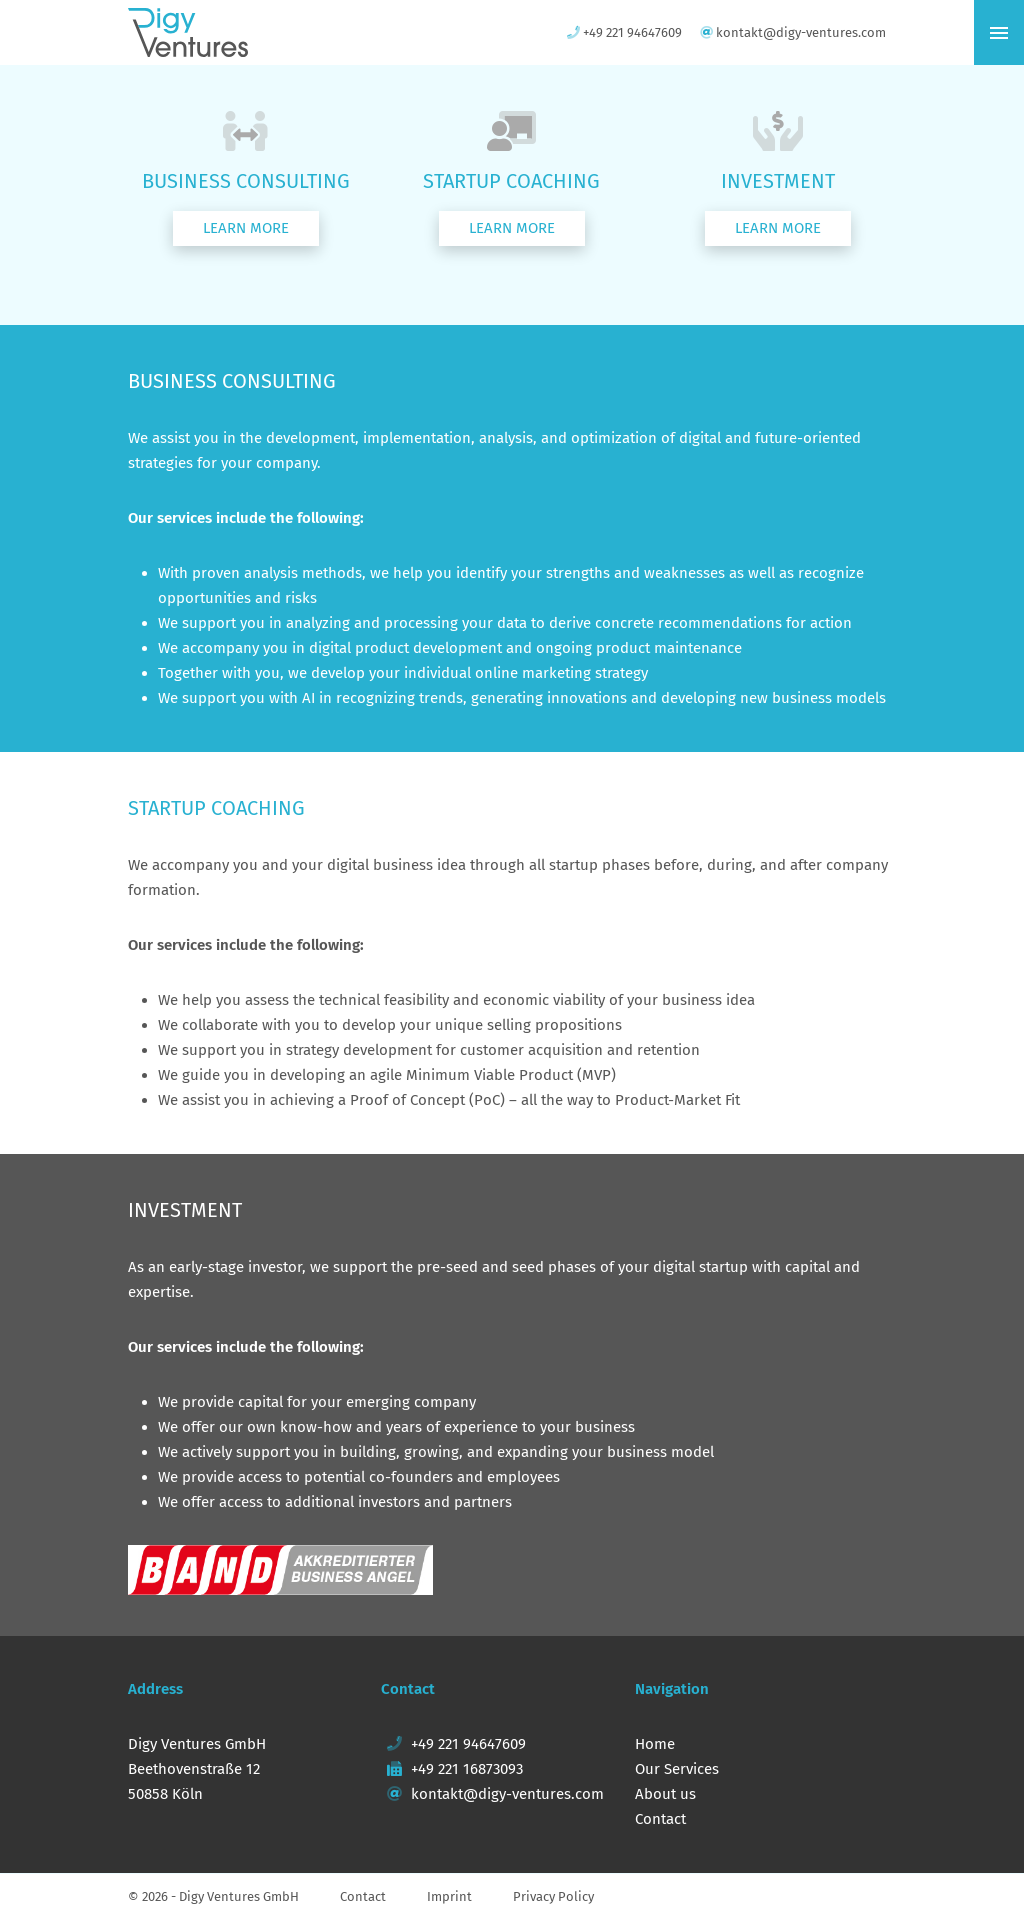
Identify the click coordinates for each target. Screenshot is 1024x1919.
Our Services (677, 1769)
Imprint (449, 1896)
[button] (246, 228)
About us (665, 1794)
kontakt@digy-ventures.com (492, 1794)
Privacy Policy (553, 1896)
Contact (660, 1819)
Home (655, 1744)
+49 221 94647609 (453, 1744)
